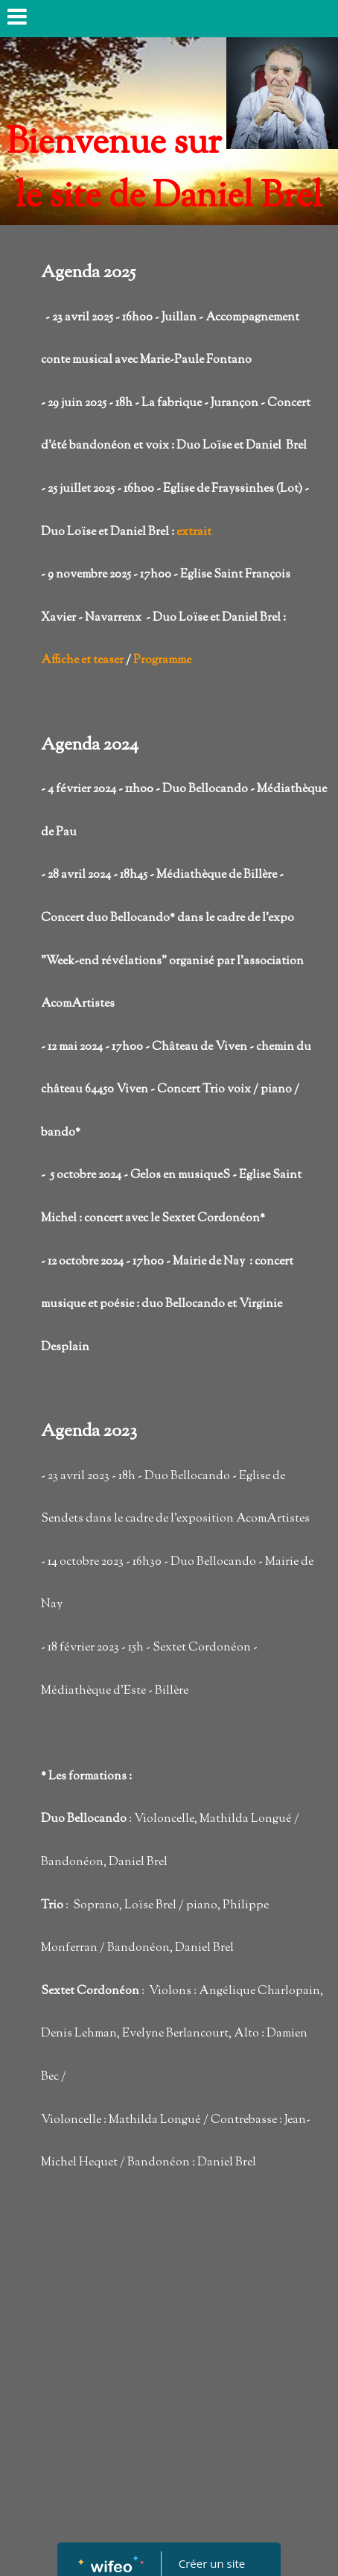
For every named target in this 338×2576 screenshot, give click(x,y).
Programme (162, 660)
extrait (193, 532)
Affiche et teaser (82, 660)
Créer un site (212, 2563)
